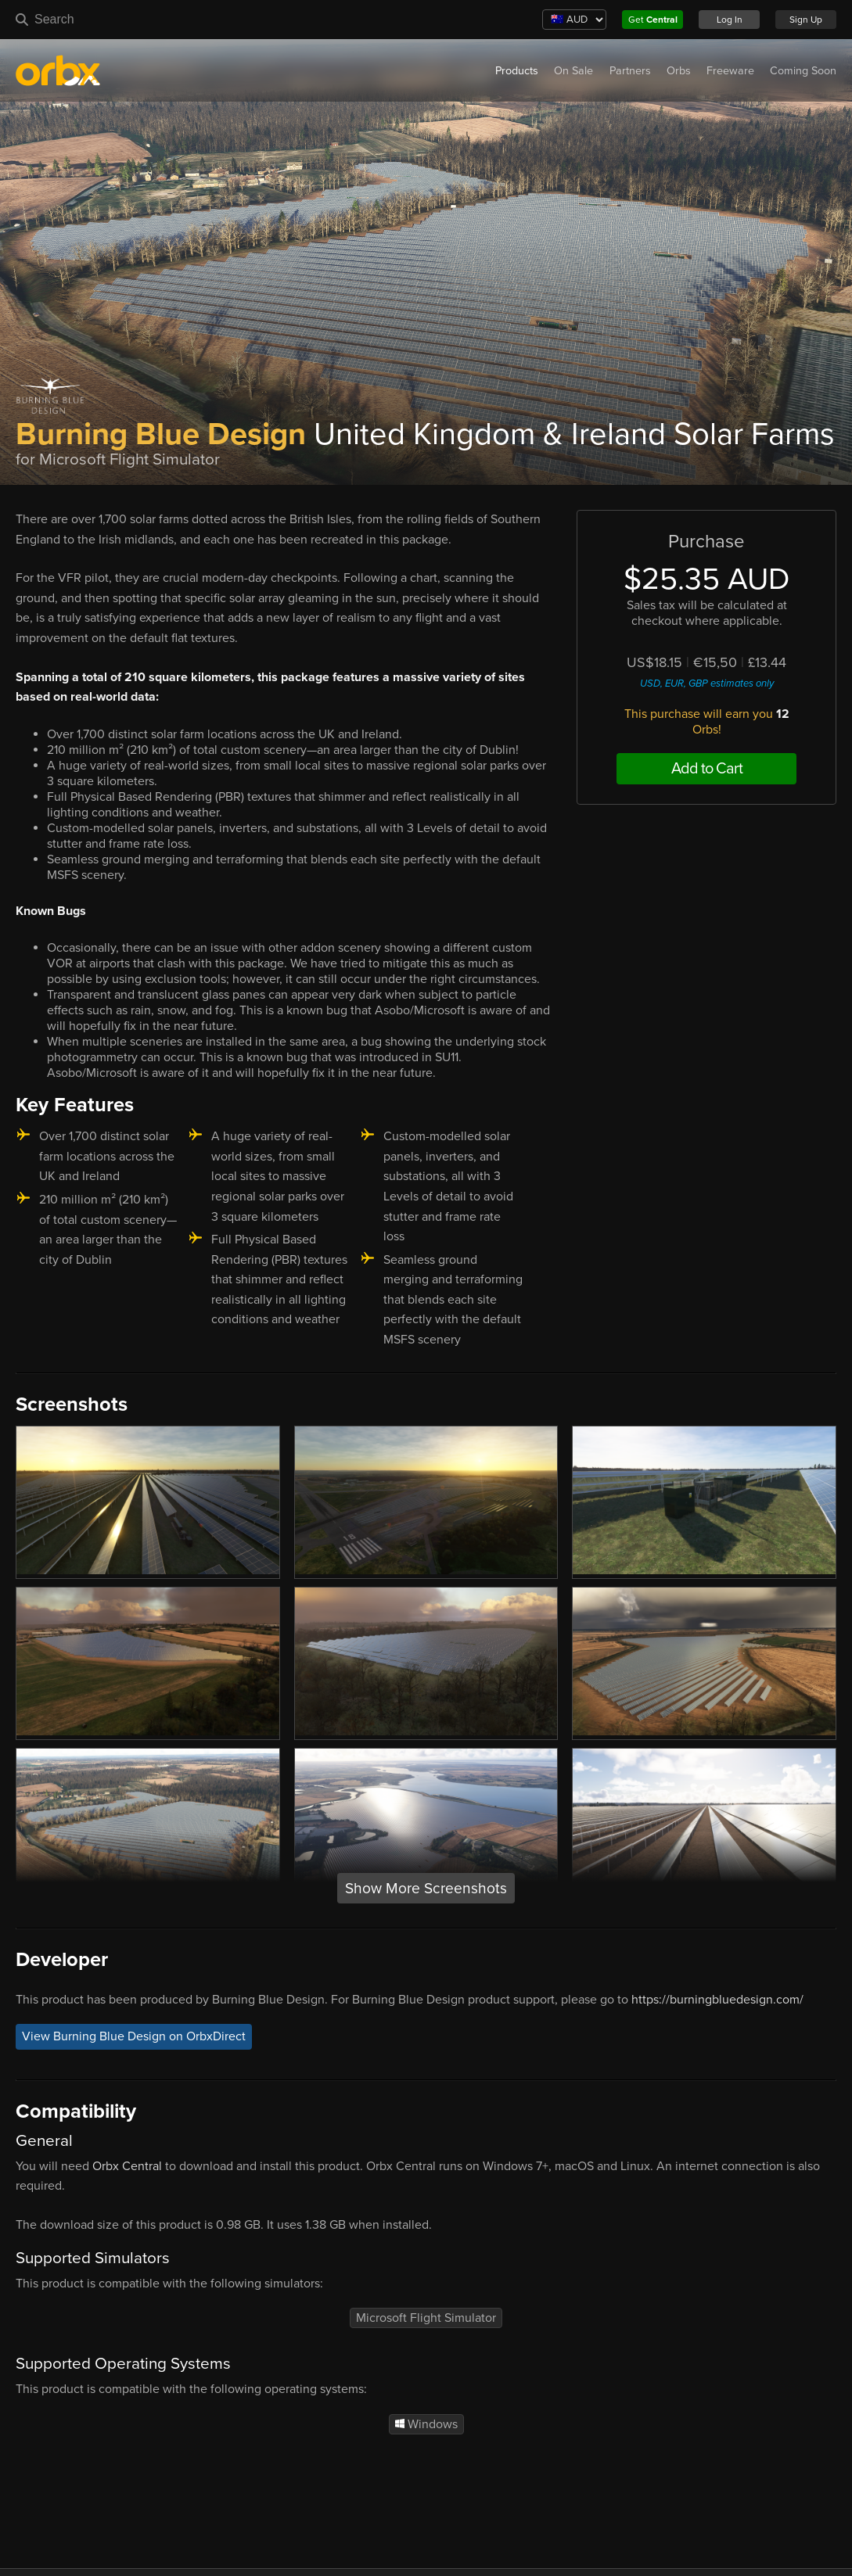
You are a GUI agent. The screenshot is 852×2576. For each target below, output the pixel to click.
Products (516, 70)
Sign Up (805, 19)
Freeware (730, 70)
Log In (729, 19)
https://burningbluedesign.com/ (717, 1999)
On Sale (573, 70)
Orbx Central (127, 2166)
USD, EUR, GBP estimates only (707, 683)
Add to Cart (706, 768)
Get (653, 19)
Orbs (679, 70)
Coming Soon (803, 70)
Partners (630, 70)
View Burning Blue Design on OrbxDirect (134, 2037)
